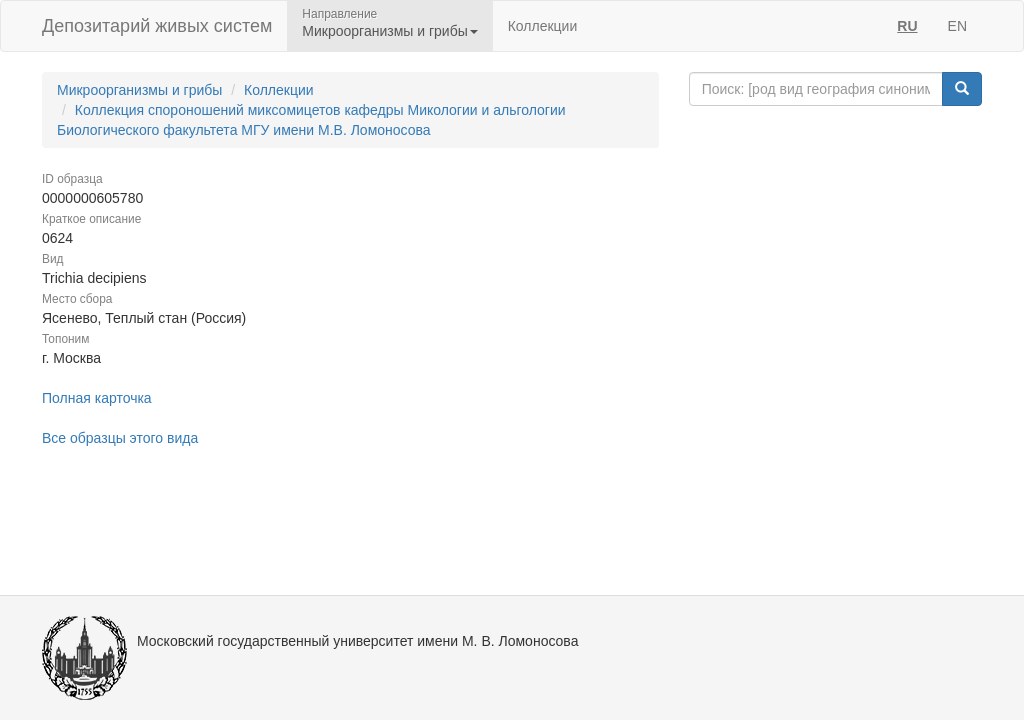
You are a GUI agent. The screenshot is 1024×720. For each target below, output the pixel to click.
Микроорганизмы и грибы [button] (389, 31)
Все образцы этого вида (120, 438)
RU (907, 26)
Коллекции (543, 26)
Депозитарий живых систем (157, 26)
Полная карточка (97, 398)
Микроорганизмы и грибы (139, 90)
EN (957, 26)
